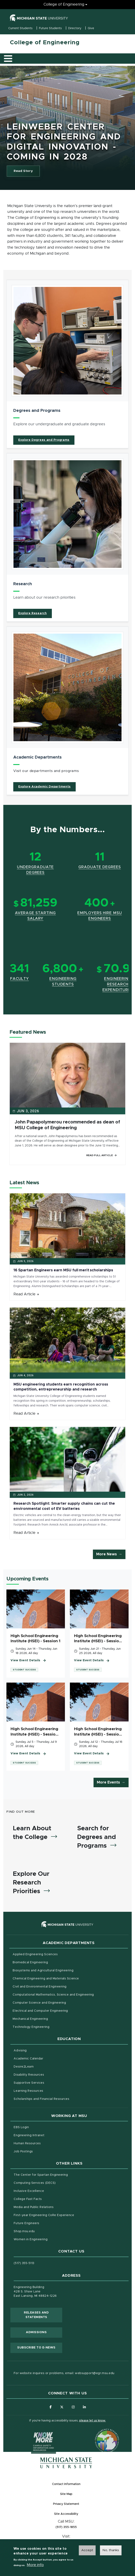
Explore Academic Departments (44, 786)
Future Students (50, 28)
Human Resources (44, 2144)
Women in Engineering (30, 2240)
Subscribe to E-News (39, 2348)
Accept (87, 2550)
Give (91, 28)
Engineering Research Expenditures (117, 984)
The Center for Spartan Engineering (58, 2176)
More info (35, 2565)
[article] (67, 364)
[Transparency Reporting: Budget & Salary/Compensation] (99, 2434)
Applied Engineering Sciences (35, 1955)
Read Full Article (101, 1155)
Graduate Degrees (99, 867)
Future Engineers (26, 2224)
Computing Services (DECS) (52, 2184)
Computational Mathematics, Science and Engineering (70, 1995)
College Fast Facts (45, 2200)
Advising (20, 2051)
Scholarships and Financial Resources (41, 2100)
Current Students (20, 28)
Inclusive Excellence (29, 2192)
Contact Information (66, 2485)
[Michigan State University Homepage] (66, 2464)
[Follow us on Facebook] (50, 2408)
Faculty (19, 979)
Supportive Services (46, 2083)
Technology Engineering (31, 2028)
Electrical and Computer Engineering (40, 2012)
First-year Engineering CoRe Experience (44, 2216)
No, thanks (110, 2550)
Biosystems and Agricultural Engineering (60, 1971)
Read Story (27, 171)
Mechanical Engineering (30, 2020)
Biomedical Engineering (30, 1963)
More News (106, 1554)
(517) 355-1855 (66, 2528)
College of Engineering (45, 43)
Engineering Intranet (46, 2136)
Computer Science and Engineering (39, 2004)
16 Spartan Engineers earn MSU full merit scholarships (63, 1270)
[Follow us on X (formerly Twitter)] (62, 2408)
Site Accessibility (82, 2515)
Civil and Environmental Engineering (39, 1987)
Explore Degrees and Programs (43, 440)
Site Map (66, 2495)
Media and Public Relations (34, 2208)
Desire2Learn (41, 2067)
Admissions (36, 2333)
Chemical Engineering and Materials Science (46, 1979)
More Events (108, 1782)
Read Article (26, 1294)
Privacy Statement (82, 2505)
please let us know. (92, 2421)
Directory (74, 28)
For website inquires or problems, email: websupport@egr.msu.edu (64, 2374)
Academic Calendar (46, 2059)
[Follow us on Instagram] (73, 2408)
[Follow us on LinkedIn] (84, 2408)
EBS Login (38, 2128)
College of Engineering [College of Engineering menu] (64, 4)
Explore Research (32, 613)
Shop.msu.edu (41, 2232)
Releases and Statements (43, 2316)
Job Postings (40, 2152)
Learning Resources (46, 2091)
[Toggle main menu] (8, 58)
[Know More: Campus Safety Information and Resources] (35, 2434)
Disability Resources (46, 2075)
